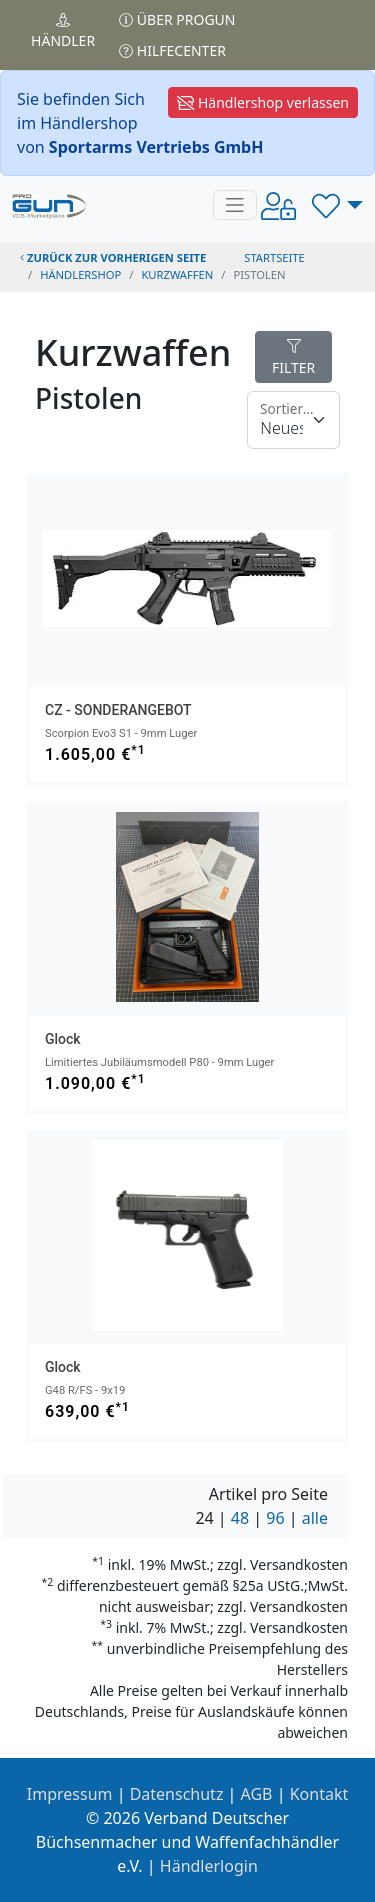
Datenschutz (177, 1794)
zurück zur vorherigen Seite (113, 257)
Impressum (70, 1794)
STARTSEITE (274, 257)
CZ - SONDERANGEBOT (118, 710)
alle (315, 1518)
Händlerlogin (209, 1866)
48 (240, 1518)
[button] (337, 205)
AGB (257, 1794)
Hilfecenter (172, 50)
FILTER (293, 357)
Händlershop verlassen (263, 102)
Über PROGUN (177, 19)
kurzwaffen (177, 274)
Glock (63, 1039)
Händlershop (80, 274)
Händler (63, 31)
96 (275, 1518)
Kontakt (319, 1794)
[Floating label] (293, 420)
